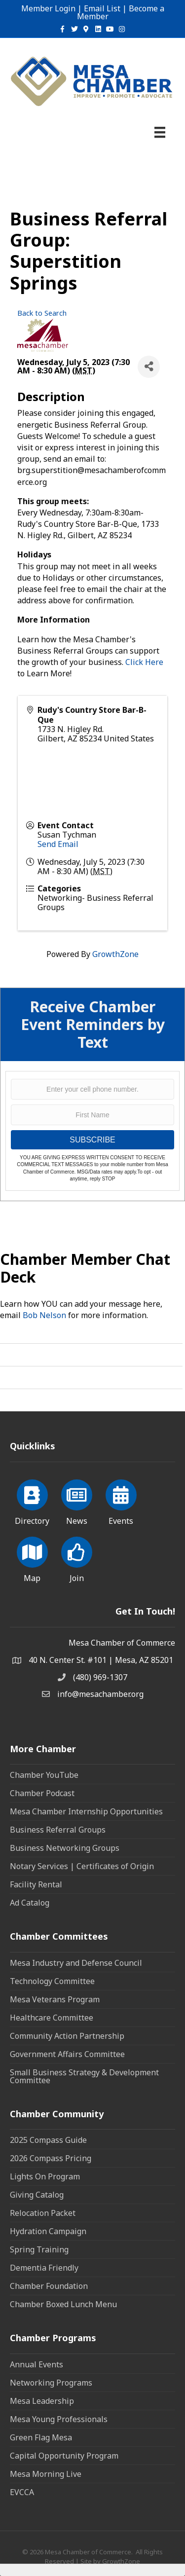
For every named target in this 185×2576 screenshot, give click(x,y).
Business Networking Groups (64, 1847)
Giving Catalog (37, 2194)
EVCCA (22, 2492)
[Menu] (160, 132)
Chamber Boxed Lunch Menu (63, 2304)
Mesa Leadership (42, 2400)
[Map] (32, 1558)
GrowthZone (115, 954)
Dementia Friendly (44, 2267)
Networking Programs (51, 2382)
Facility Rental (36, 1884)
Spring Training (39, 2249)
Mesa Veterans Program (55, 1999)
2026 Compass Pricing (50, 2158)
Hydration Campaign (48, 2231)
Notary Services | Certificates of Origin (82, 1866)
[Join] (76, 1558)
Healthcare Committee (51, 2017)
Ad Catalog (29, 1902)
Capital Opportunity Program (64, 2455)
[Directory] (32, 1500)
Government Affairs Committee (67, 2054)
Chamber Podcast (42, 1793)
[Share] (149, 367)
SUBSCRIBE (92, 1140)
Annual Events (36, 2364)
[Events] (121, 1500)
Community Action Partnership (67, 2035)
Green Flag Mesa (41, 2437)
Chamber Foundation (49, 2286)
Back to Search (42, 313)
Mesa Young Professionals (59, 2419)
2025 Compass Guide (48, 2139)
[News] (76, 1500)
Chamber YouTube (44, 1774)
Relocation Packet (42, 2213)
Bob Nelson (44, 1315)
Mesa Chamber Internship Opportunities (86, 1811)
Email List (102, 8)
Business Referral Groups (58, 1829)
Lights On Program (45, 2176)
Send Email (57, 844)
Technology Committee (52, 1981)
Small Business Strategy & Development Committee (84, 2076)
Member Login (48, 8)
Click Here (144, 662)
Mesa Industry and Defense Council (76, 1962)
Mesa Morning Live (45, 2473)
